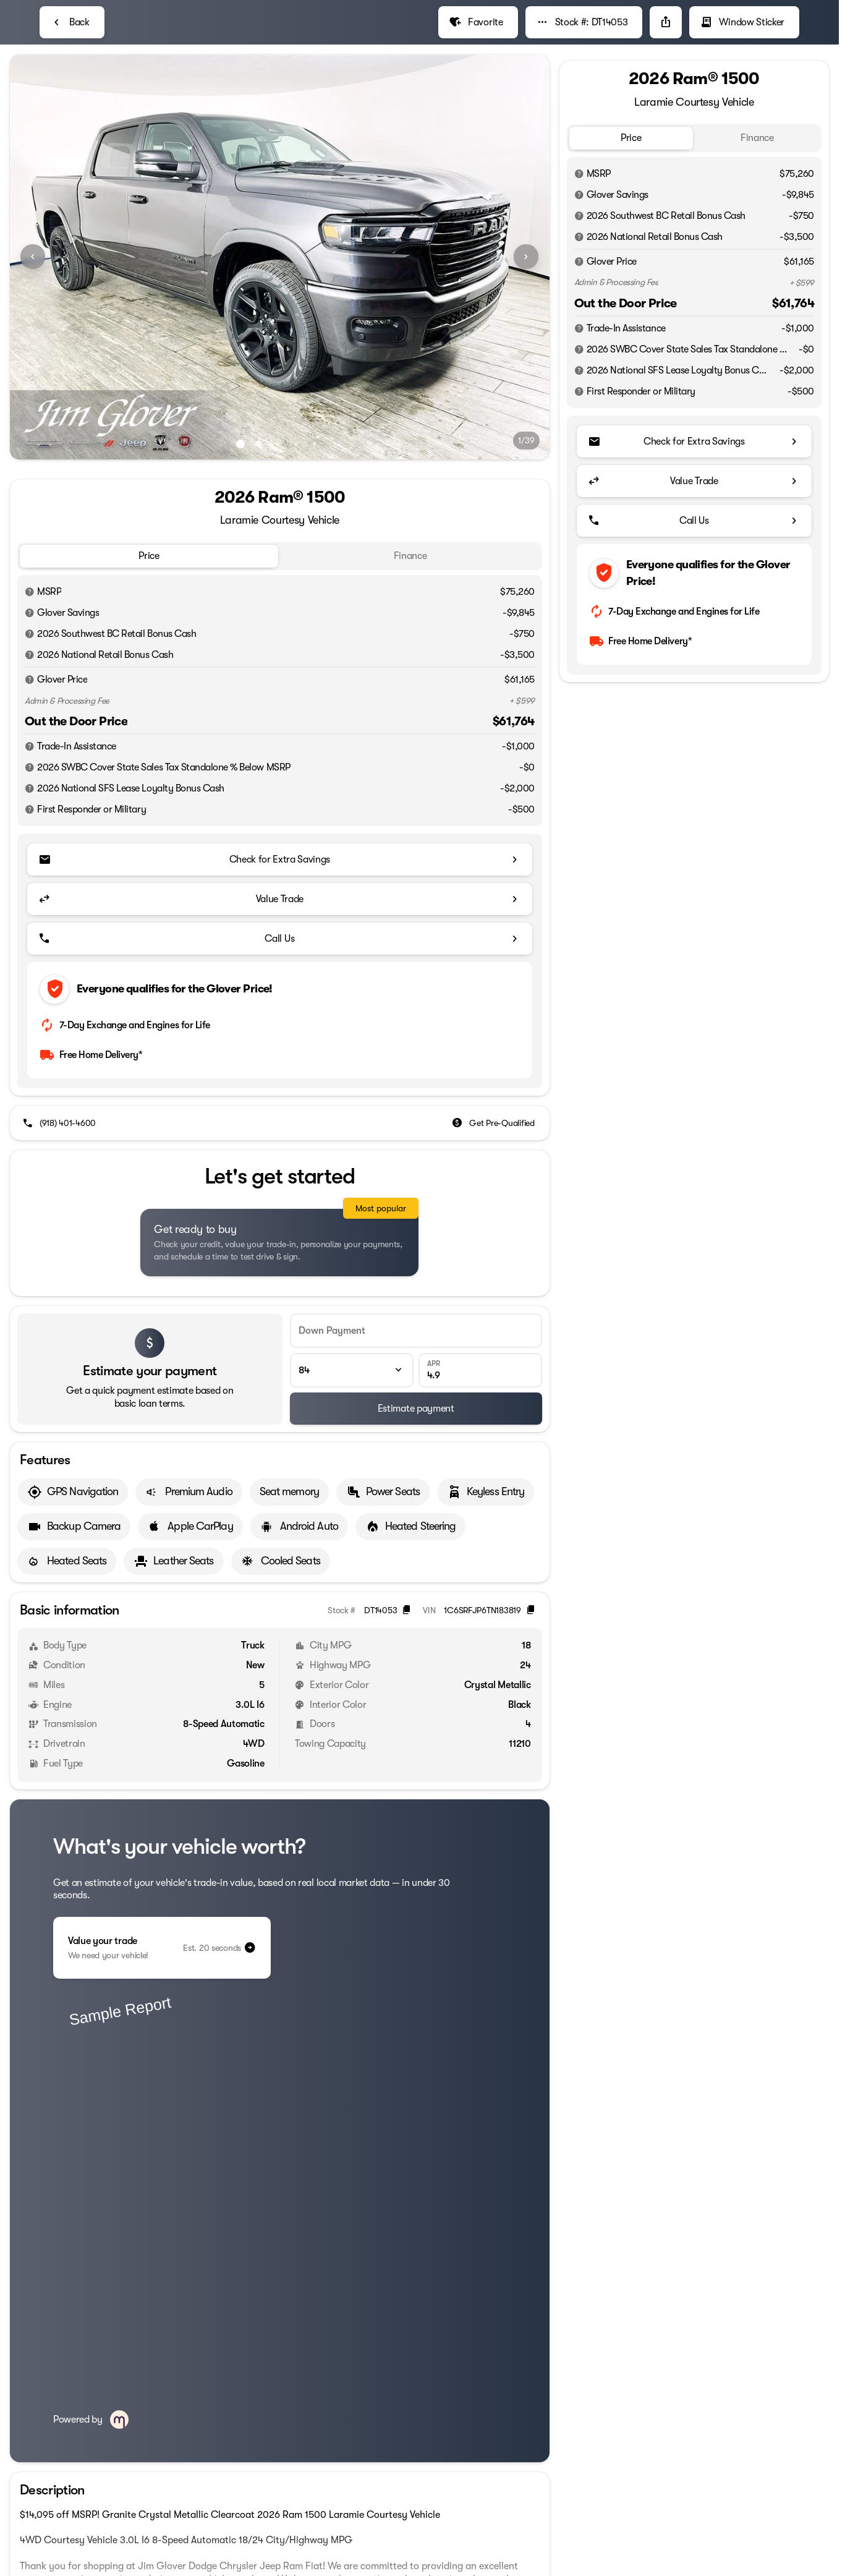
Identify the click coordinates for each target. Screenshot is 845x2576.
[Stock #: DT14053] (584, 83)
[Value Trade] (694, 536)
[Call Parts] (758, 9)
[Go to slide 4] (296, 505)
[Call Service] (703, 9)
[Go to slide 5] (314, 505)
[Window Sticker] (744, 83)
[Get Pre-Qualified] (494, 547)
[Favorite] (477, 83)
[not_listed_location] (810, 38)
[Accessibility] (32, 9)
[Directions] (810, 9)
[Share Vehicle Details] (666, 83)
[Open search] (676, 41)
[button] (50, 318)
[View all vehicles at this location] (279, 2468)
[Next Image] (526, 317)
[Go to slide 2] (259, 505)
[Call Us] (694, 576)
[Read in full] (279, 1637)
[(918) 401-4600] (60, 547)
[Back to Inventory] (72, 83)
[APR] (480, 795)
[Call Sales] (648, 9)
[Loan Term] (352, 795)
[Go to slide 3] (277, 505)
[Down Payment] (416, 755)
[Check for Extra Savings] (694, 496)
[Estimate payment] (416, 833)
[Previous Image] (32, 317)
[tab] (631, 193)
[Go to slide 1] (240, 505)
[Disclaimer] (38, 2505)
